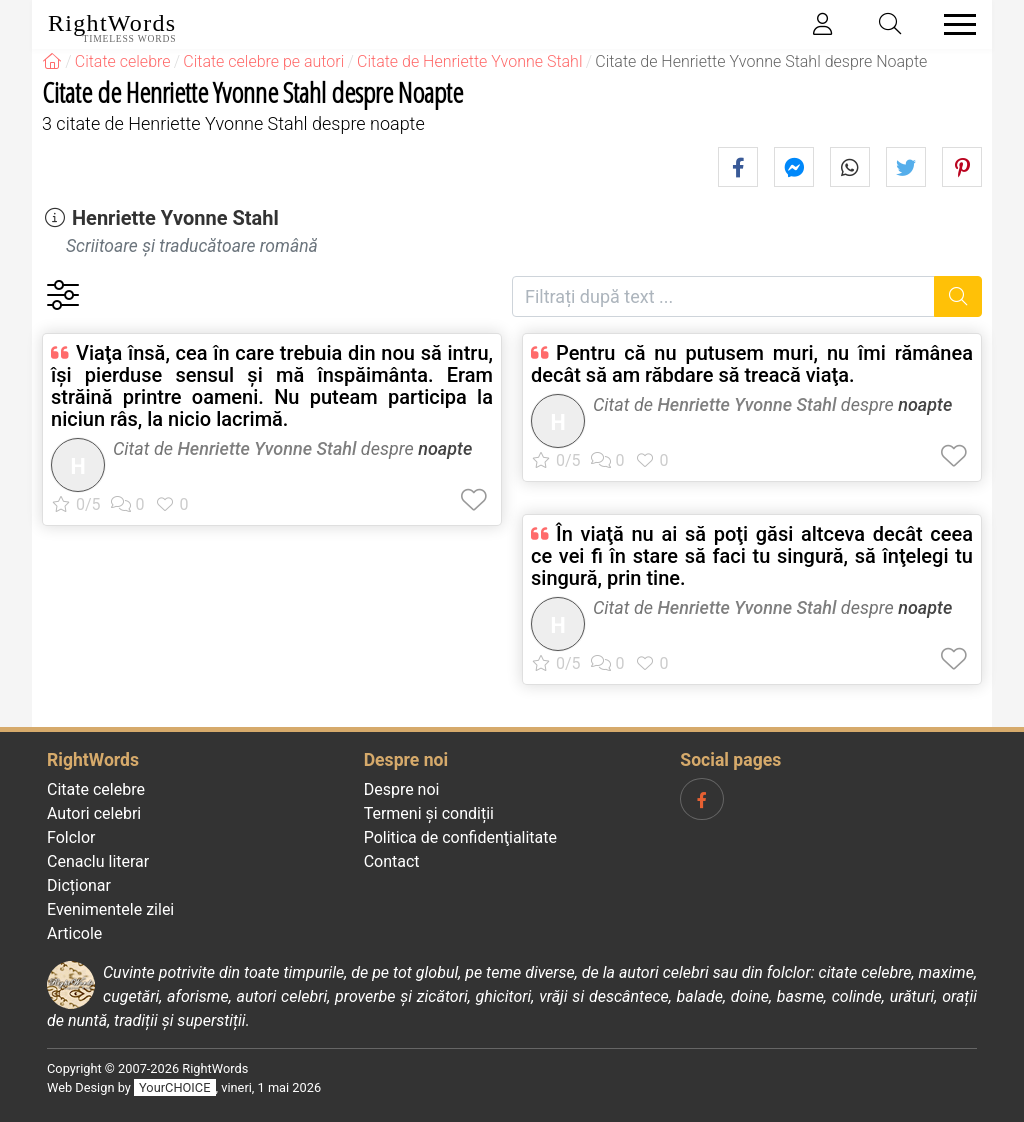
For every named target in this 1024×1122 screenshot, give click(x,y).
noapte (445, 448)
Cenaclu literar (98, 861)
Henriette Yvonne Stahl (175, 218)
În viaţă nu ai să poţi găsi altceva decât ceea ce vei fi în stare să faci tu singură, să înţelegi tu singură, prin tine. (752, 556)
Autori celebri (94, 813)
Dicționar (79, 885)
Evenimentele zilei (110, 909)
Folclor (71, 837)
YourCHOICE (174, 1087)
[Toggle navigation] (954, 24)
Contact (392, 861)
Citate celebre (96, 789)
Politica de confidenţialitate (460, 837)
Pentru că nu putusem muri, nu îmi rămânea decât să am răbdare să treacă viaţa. (752, 364)
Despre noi (402, 789)
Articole (74, 933)
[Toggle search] (891, 24)
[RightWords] (52, 61)
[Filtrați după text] (723, 296)
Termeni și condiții (429, 813)
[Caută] (958, 296)
